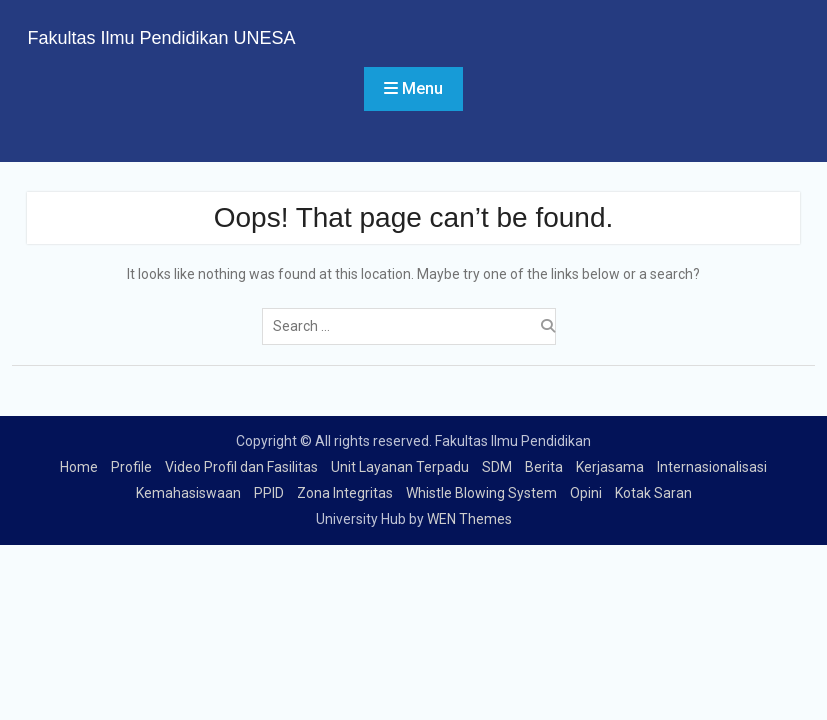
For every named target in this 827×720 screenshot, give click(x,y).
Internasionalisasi (712, 467)
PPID (269, 493)
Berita (544, 467)
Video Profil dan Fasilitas (241, 467)
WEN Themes (469, 519)
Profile (131, 467)
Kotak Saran (653, 493)
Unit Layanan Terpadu (400, 467)
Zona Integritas (345, 493)
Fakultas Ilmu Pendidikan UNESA (161, 38)
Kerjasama (610, 467)
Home (79, 467)
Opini (586, 493)
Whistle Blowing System (481, 493)
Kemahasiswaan (188, 493)
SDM (497, 467)
